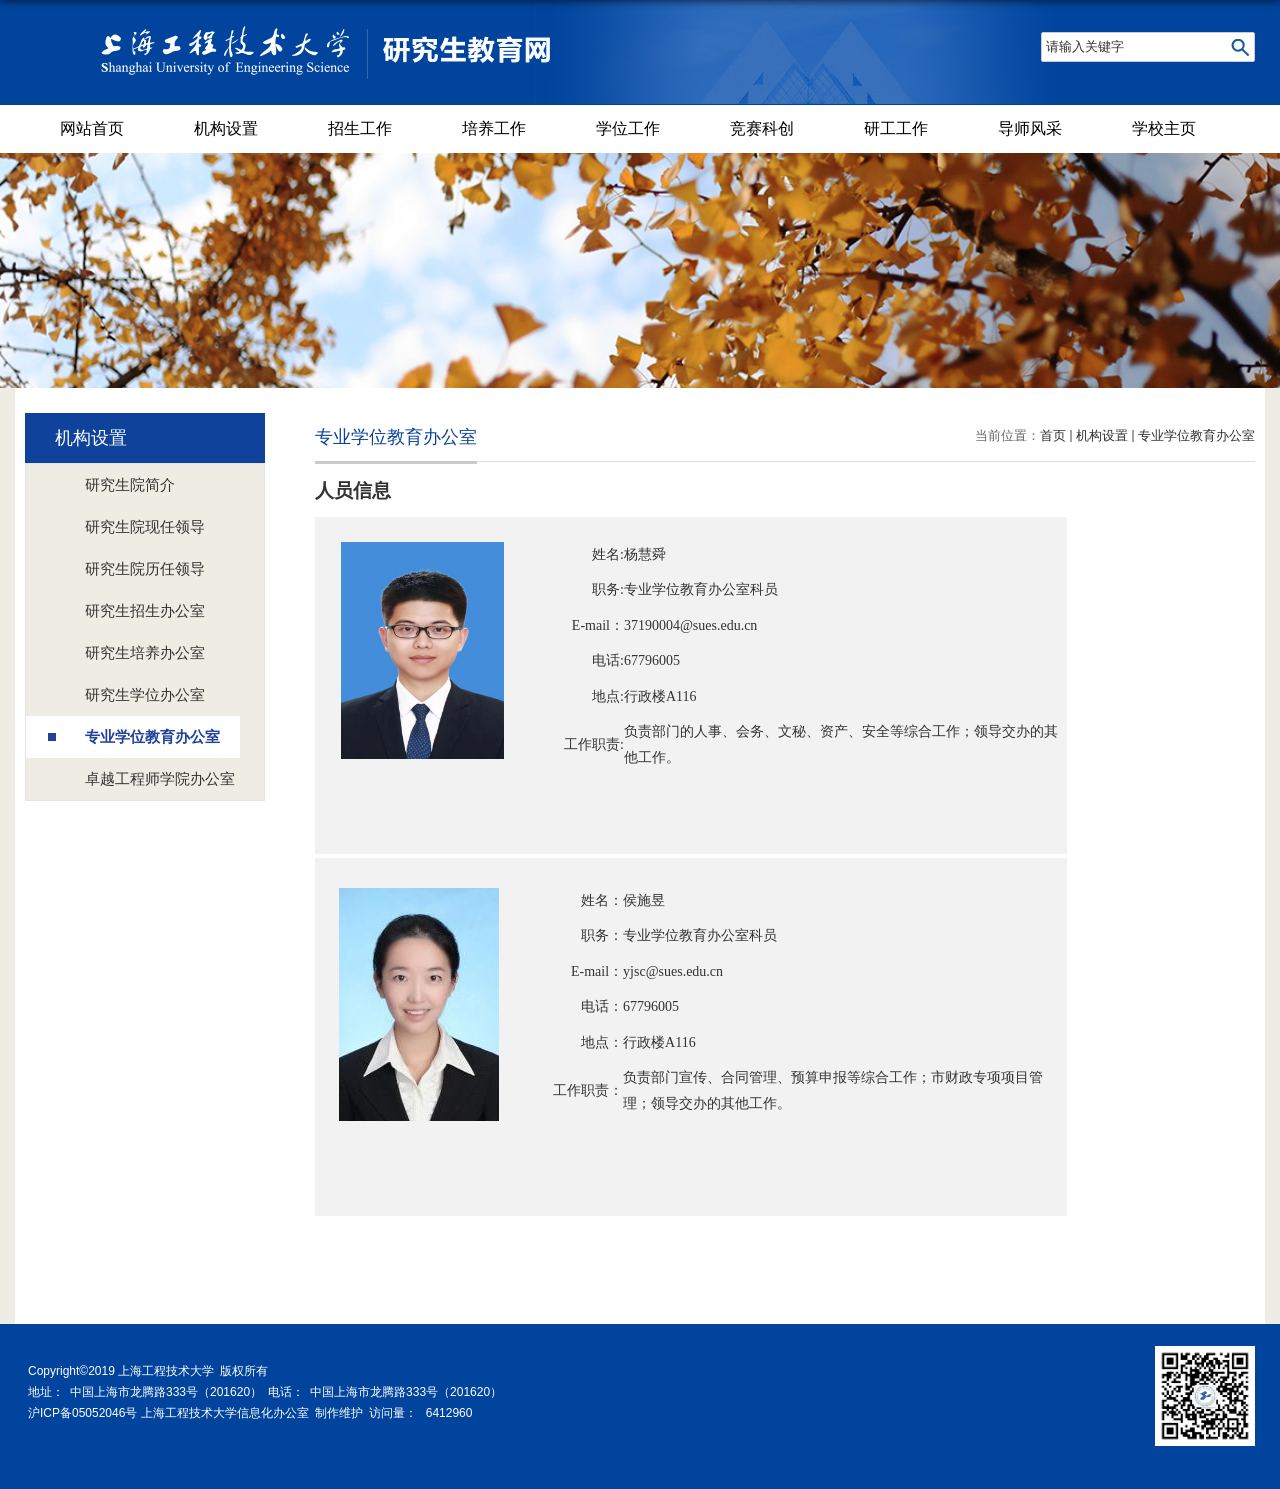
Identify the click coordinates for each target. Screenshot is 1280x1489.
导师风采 (1030, 128)
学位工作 (628, 128)
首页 (1053, 435)
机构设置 (226, 128)
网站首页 (92, 128)
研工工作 (896, 128)
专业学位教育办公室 (1196, 435)
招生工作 (360, 128)
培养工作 (494, 128)
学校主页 (1164, 128)
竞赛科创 (762, 128)
